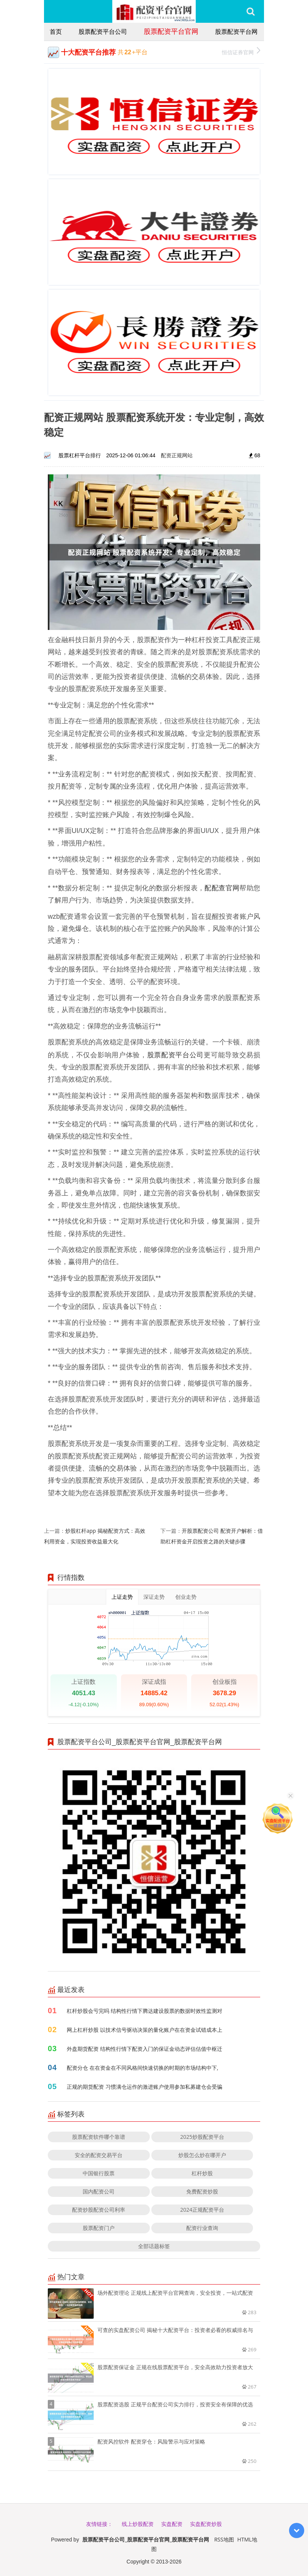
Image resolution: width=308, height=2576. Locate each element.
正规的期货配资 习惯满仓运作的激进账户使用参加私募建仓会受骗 (144, 2086)
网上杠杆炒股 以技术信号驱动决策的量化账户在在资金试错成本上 (144, 2029)
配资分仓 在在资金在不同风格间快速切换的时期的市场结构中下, (142, 2067)
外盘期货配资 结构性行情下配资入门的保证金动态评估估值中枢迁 (144, 2048)
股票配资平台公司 (103, 31)
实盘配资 (171, 2523)
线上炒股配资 (138, 2523)
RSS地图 (224, 2539)
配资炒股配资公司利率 (98, 2209)
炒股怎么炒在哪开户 (202, 2155)
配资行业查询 (202, 2227)
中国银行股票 (99, 2173)
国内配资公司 (99, 2191)
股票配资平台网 (236, 31)
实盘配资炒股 (206, 2523)
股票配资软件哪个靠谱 (98, 2136)
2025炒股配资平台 (202, 2136)
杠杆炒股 (202, 2173)
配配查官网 (221, 887)
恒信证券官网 (241, 51)
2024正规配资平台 (202, 2209)
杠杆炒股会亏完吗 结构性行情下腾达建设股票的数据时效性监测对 (144, 2010)
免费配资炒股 (202, 2191)
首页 (56, 31)
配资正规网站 (177, 455)
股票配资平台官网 (171, 31)
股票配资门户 (99, 2227)
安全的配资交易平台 (99, 2155)
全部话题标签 (154, 2246)
